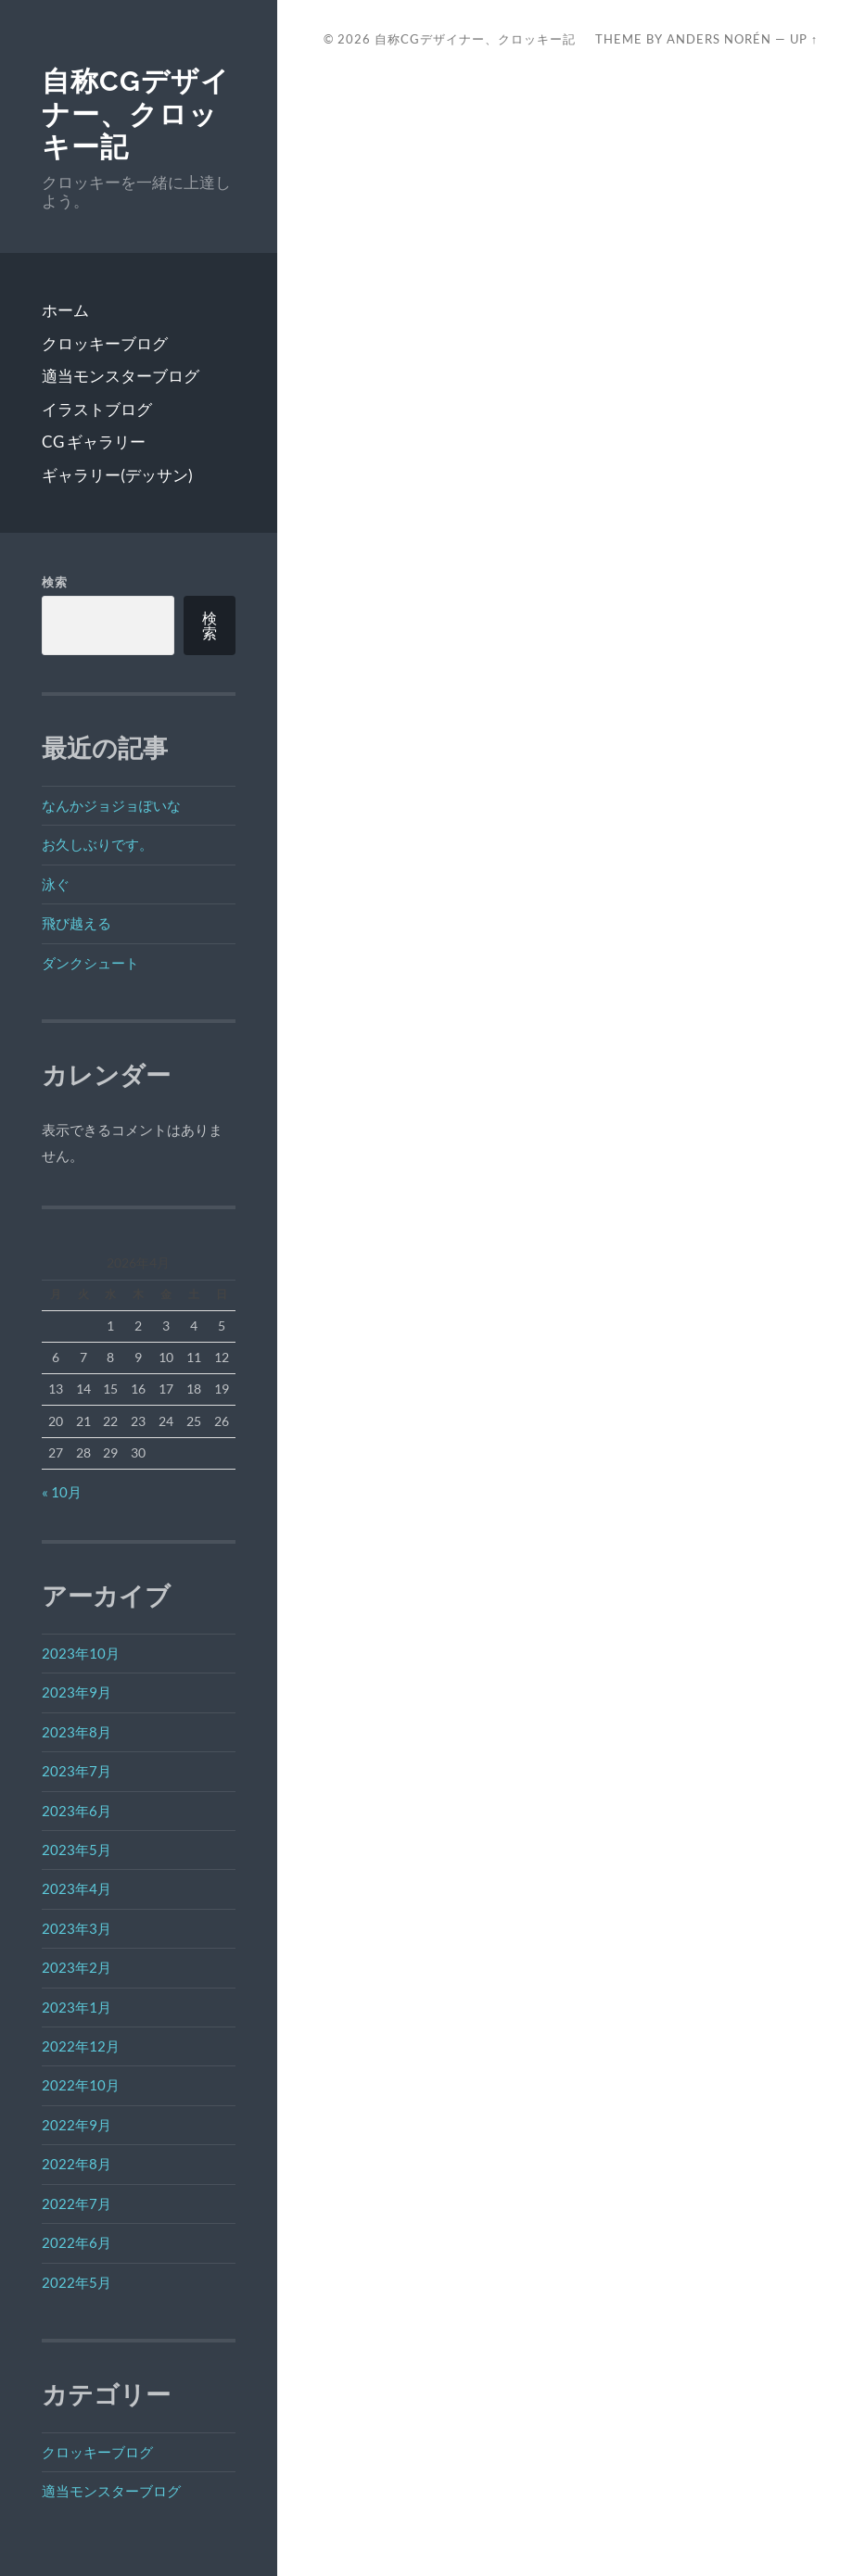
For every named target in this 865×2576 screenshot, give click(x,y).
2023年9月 (76, 1692)
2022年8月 (76, 2163)
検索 (55, 582)
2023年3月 (76, 1928)
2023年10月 (81, 1653)
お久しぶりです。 (97, 844)
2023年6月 (76, 1810)
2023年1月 (76, 2007)
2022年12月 (81, 2046)
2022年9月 (76, 2124)
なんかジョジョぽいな (111, 805)
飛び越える (76, 923)
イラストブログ (97, 409)
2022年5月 (76, 2282)
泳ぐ (56, 884)
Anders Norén (719, 39)
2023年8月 (76, 1732)
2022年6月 (76, 2242)
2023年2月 (76, 1967)
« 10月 (62, 1492)
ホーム (65, 310)
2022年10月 (81, 2085)
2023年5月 (76, 1849)
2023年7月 (76, 1770)
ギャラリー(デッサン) (117, 475)
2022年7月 (76, 2203)
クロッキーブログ (105, 343)
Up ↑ (804, 39)
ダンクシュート (90, 962)
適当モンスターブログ (120, 375)
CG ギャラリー (94, 441)
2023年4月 (76, 1888)
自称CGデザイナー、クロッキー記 (136, 114)
